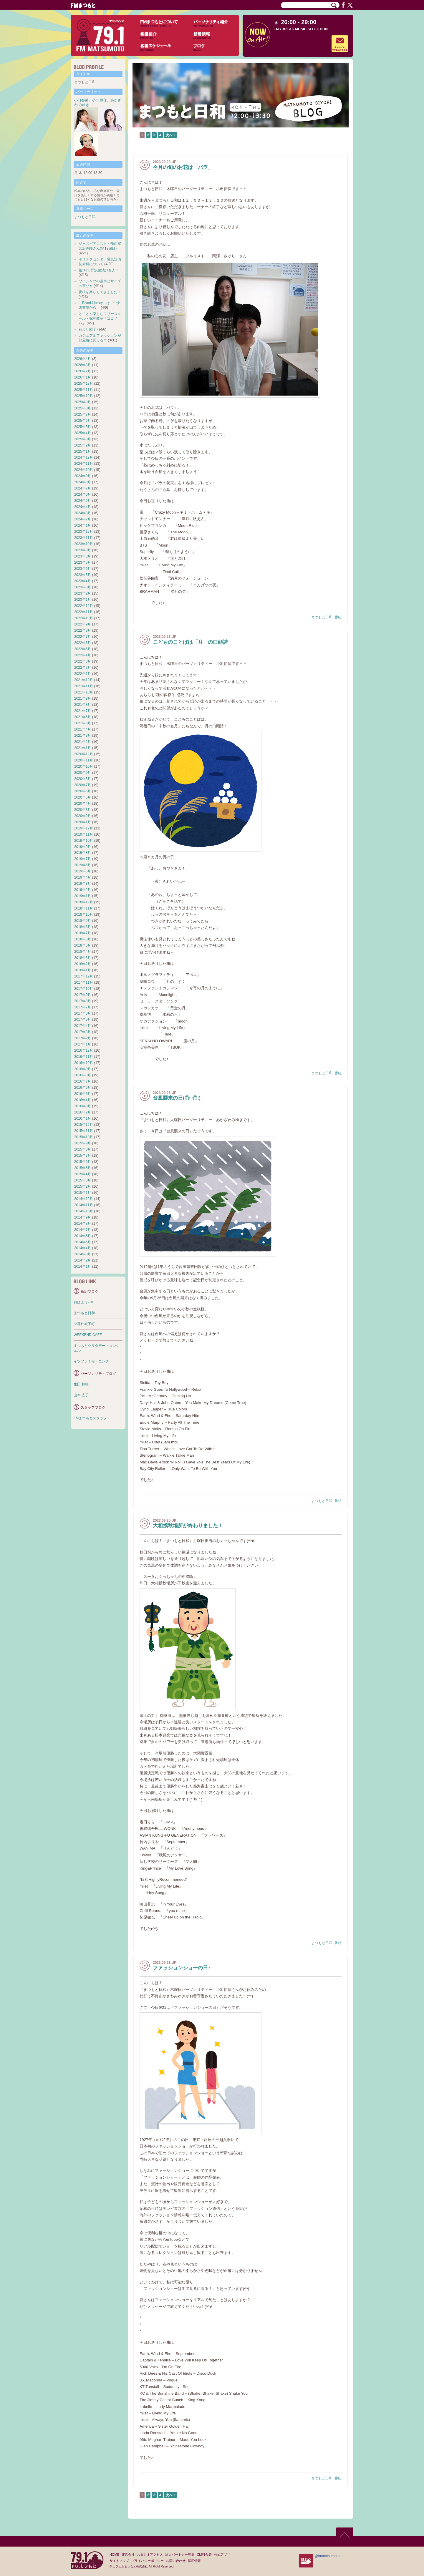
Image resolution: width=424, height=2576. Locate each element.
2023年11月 (83, 538)
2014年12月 (83, 1199)
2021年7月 (82, 711)
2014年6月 (82, 1236)
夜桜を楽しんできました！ (100, 292)
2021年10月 (83, 692)
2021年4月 (82, 729)
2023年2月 (82, 593)
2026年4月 (82, 359)
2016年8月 (82, 1075)
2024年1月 (82, 525)
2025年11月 (83, 390)
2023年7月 (82, 562)
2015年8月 (82, 1149)
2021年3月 (82, 735)
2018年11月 (83, 908)
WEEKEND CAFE (88, 1335)
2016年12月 (83, 1050)
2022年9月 (82, 624)
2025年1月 (82, 451)
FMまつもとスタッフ (90, 1418)
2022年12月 (83, 606)
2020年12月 (83, 754)
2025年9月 (82, 402)
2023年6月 (82, 569)
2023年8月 (82, 556)
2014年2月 (82, 1260)
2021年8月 (82, 705)
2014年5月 (82, 1242)
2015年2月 (82, 1186)
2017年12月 (83, 976)
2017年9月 (82, 995)
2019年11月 (83, 834)
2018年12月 (83, 902)
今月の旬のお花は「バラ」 (183, 167)
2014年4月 (82, 1248)
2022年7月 (82, 637)
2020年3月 (82, 810)
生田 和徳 (81, 1384)
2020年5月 (82, 797)
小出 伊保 (99, 100)
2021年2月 (82, 742)
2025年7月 (82, 414)
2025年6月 (82, 421)
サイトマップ (119, 2560)
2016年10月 (83, 1063)
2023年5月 (82, 575)
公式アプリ (222, 2554)
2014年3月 (82, 1254)
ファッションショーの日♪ (181, 1968)
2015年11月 (83, 1131)
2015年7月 (82, 1155)
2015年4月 (82, 1174)
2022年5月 (82, 649)
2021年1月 (82, 748)
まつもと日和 (321, 617)
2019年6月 (82, 865)
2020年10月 (83, 766)
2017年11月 (83, 982)
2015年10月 (83, 1137)
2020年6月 (82, 791)
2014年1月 (82, 1266)
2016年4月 (82, 1100)
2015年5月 (82, 1168)
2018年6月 (82, 939)
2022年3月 (82, 661)
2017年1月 (82, 1044)
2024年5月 (82, 501)
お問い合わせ (176, 2560)
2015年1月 (82, 1193)
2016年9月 (82, 1069)
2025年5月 (82, 427)
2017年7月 (82, 1007)
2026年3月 (82, 365)
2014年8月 (82, 1223)
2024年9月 (82, 476)
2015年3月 (82, 1180)
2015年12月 (83, 1125)
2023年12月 (83, 532)
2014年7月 (82, 1230)
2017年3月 (82, 1032)
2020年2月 (82, 816)
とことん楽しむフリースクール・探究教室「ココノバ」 (100, 318)
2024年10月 (83, 470)
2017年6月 (82, 1013)
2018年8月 (82, 927)
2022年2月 (82, 667)
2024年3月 (82, 513)
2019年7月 (82, 859)
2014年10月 (83, 1211)
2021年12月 (83, 680)
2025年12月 (83, 383)
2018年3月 (82, 958)
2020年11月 (83, 760)
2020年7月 (82, 785)
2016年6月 (82, 1087)
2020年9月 (82, 773)
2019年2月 (82, 890)
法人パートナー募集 (179, 2554)
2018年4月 (82, 952)
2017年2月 (82, 1038)
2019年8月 (82, 853)
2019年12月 (83, 828)
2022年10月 (83, 618)
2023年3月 (82, 587)
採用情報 (194, 2560)
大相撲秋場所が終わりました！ (188, 1525)
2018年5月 (82, 945)
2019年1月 (82, 896)
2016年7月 (82, 1081)
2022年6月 (82, 643)
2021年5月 (82, 723)
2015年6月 (82, 1162)
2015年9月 (82, 1143)
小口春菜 (81, 100)
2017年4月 (82, 1026)
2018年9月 (82, 921)
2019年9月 (82, 847)
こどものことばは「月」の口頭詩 (190, 642)
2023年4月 (82, 581)
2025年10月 (83, 396)
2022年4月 (82, 655)
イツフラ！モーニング (91, 1361)
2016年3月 (82, 1106)
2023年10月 (83, 544)
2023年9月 (82, 550)
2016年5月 (82, 1094)
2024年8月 (82, 482)
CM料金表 (204, 2554)
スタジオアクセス (150, 2554)
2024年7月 (82, 488)
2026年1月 (82, 377)
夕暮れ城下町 (84, 1324)
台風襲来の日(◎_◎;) (177, 1098)
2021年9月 (82, 698)
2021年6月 (82, 717)
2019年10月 (83, 841)
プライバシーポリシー (147, 2560)
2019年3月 (82, 884)
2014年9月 (82, 1217)
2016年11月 (83, 1057)
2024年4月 (82, 507)
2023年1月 (82, 599)
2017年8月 (82, 1001)
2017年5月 (82, 1020)
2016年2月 (82, 1112)
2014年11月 (83, 1205)
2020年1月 (82, 822)
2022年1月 (82, 674)
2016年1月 (82, 1118)
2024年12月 (83, 457)
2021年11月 (83, 686)
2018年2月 (82, 964)
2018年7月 (82, 933)
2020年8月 (82, 779)
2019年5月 (82, 871)
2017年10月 (83, 989)
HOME (114, 2554)
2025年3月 (82, 439)
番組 (338, 617)
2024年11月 (83, 464)
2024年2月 (82, 519)
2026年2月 (82, 371)
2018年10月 (83, 914)
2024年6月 (82, 494)
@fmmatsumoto (326, 2556)
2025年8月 (82, 408)
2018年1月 (82, 970)
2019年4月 (82, 877)
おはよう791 (84, 1302)
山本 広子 (81, 1395)
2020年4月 (82, 803)
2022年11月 (83, 612)
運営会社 (128, 2554)
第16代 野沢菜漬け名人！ (99, 270)
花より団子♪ (88, 329)
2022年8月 (82, 630)
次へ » (170, 135)
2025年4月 (82, 433)
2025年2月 (82, 445)
